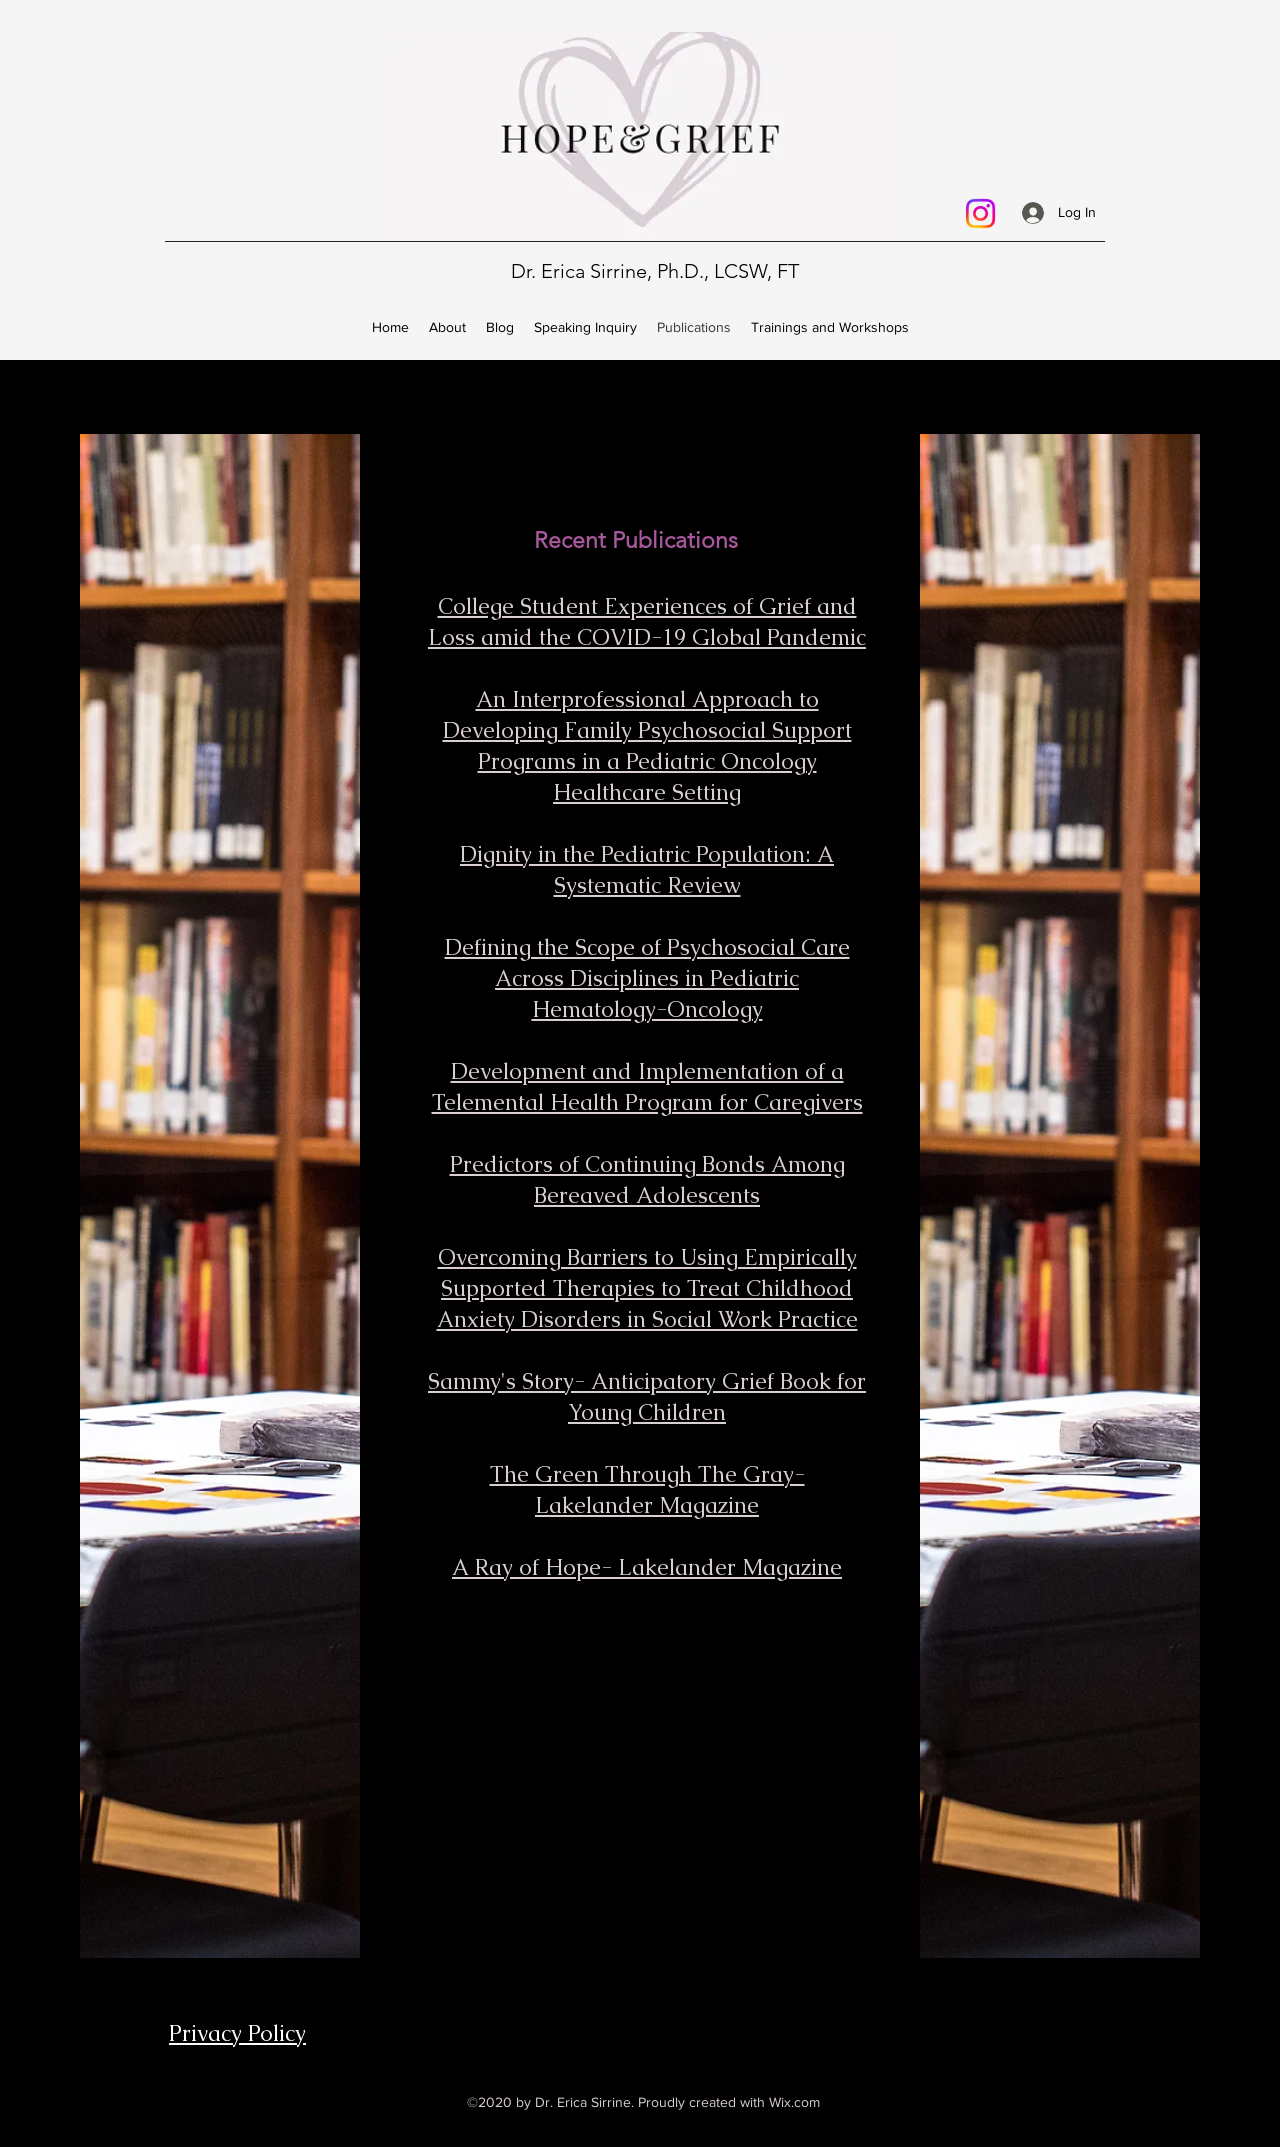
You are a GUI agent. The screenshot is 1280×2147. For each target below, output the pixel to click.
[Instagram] (980, 213)
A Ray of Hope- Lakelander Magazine (647, 1567)
